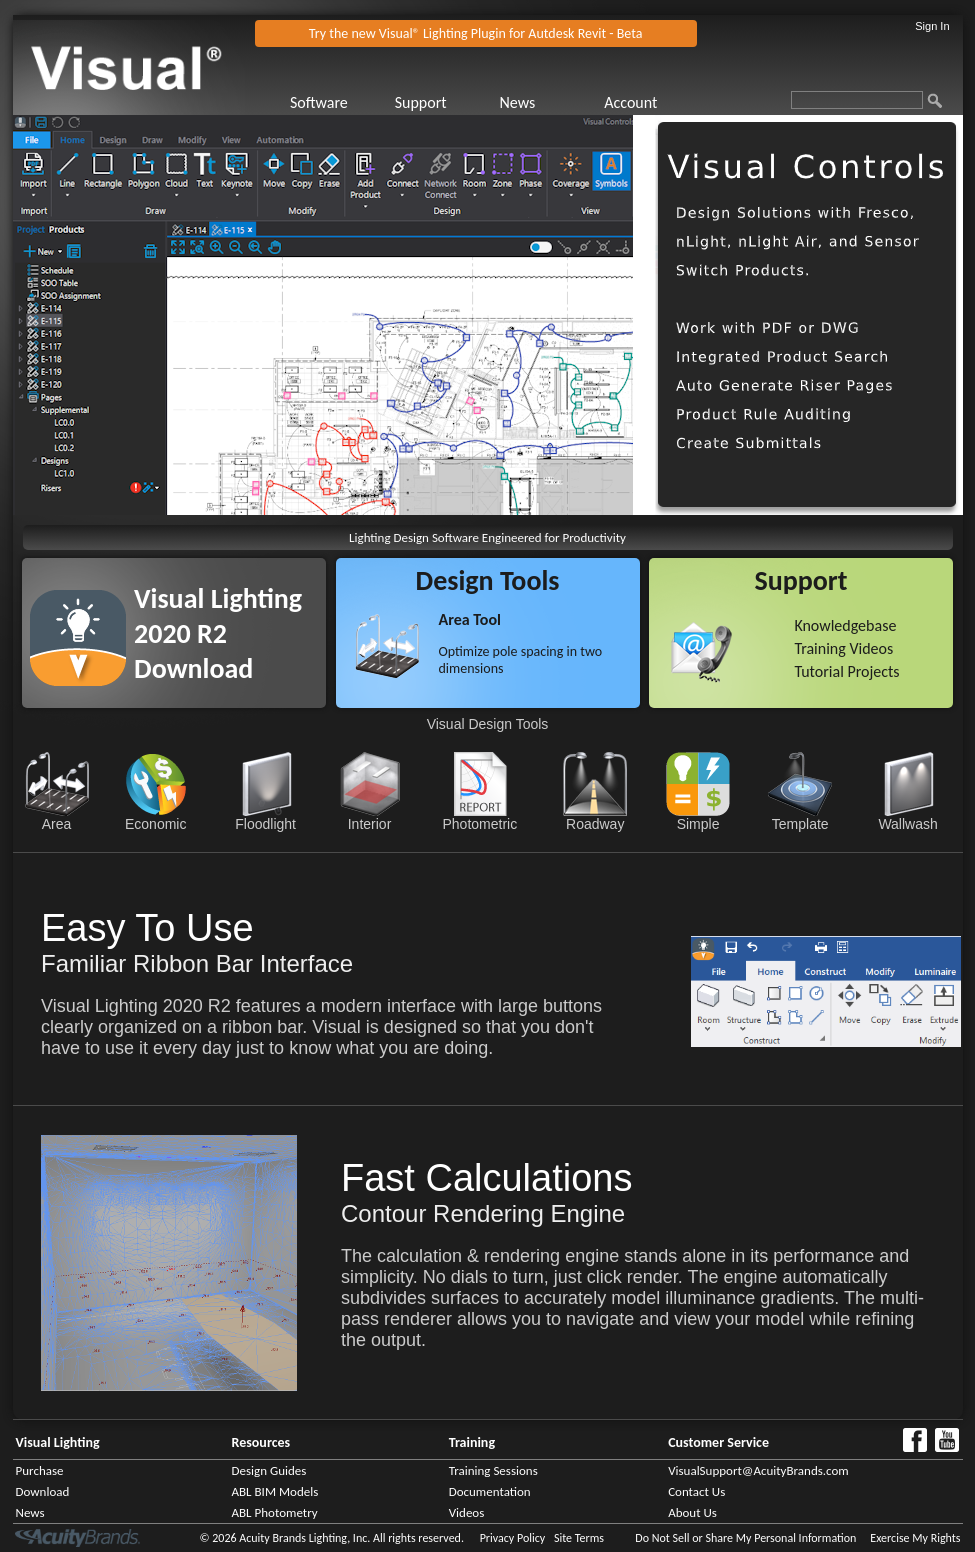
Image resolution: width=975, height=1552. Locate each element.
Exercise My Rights (915, 1538)
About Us (692, 1512)
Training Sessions (493, 1470)
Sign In (932, 26)
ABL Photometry (275, 1512)
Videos (467, 1512)
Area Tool (470, 619)
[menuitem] (340, 102)
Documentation (490, 1491)
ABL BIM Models (275, 1491)
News (517, 102)
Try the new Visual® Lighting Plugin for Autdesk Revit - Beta (476, 33)
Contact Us (696, 1491)
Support (421, 102)
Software (319, 102)
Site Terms (579, 1538)
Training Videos (843, 648)
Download (43, 1491)
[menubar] (497, 102)
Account (630, 102)
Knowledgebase (845, 625)
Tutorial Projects (846, 671)
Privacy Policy (513, 1538)
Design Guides (269, 1470)
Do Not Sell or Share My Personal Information (745, 1538)
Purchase (40, 1470)
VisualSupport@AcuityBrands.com (758, 1470)
